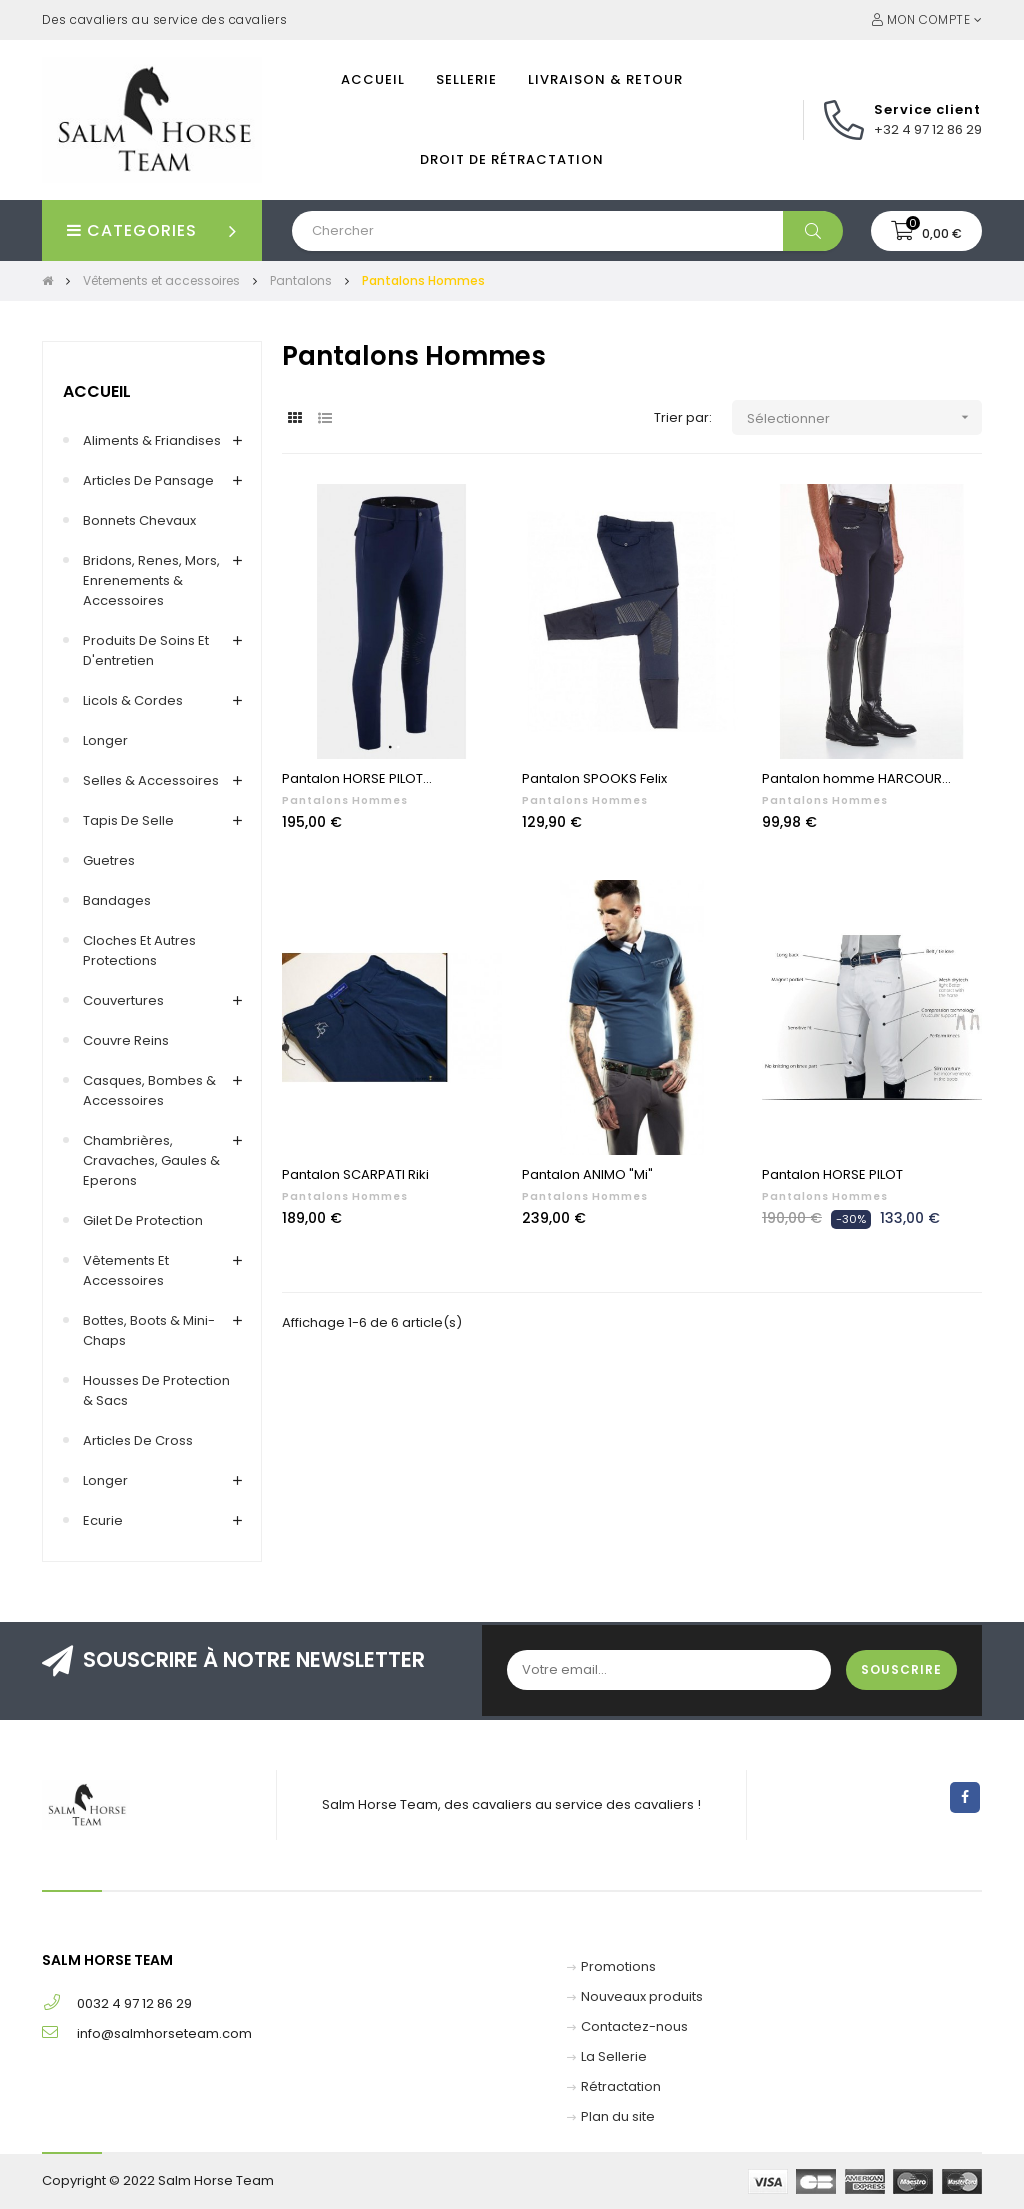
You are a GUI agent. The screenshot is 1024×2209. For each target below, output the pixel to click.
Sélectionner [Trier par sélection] (864, 417)
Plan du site (618, 2116)
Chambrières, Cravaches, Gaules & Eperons (151, 1160)
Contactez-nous (634, 2026)
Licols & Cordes (133, 700)
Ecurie (103, 1520)
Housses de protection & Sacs (156, 1390)
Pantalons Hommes (345, 800)
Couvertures (123, 1000)
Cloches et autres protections (139, 950)
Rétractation (621, 2086)
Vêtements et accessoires (126, 1270)
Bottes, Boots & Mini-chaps (149, 1330)
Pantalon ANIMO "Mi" (587, 1174)
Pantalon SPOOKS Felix (594, 778)
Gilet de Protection (143, 1220)
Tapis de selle (128, 820)
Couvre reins (126, 1040)
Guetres (109, 860)
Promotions (618, 1966)
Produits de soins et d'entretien (146, 650)
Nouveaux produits (642, 1996)
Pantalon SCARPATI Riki (355, 1174)
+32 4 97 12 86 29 (928, 129)
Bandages (117, 900)
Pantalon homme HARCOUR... (856, 778)
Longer (105, 740)
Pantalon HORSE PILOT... (357, 778)
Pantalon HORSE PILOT (832, 1174)
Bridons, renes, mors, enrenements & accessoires (151, 580)
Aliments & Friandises (152, 440)
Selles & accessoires (151, 780)
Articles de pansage (148, 480)
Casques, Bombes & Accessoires (149, 1090)
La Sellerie (614, 2056)
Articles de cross (138, 1440)
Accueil (97, 391)
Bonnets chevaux (139, 520)
